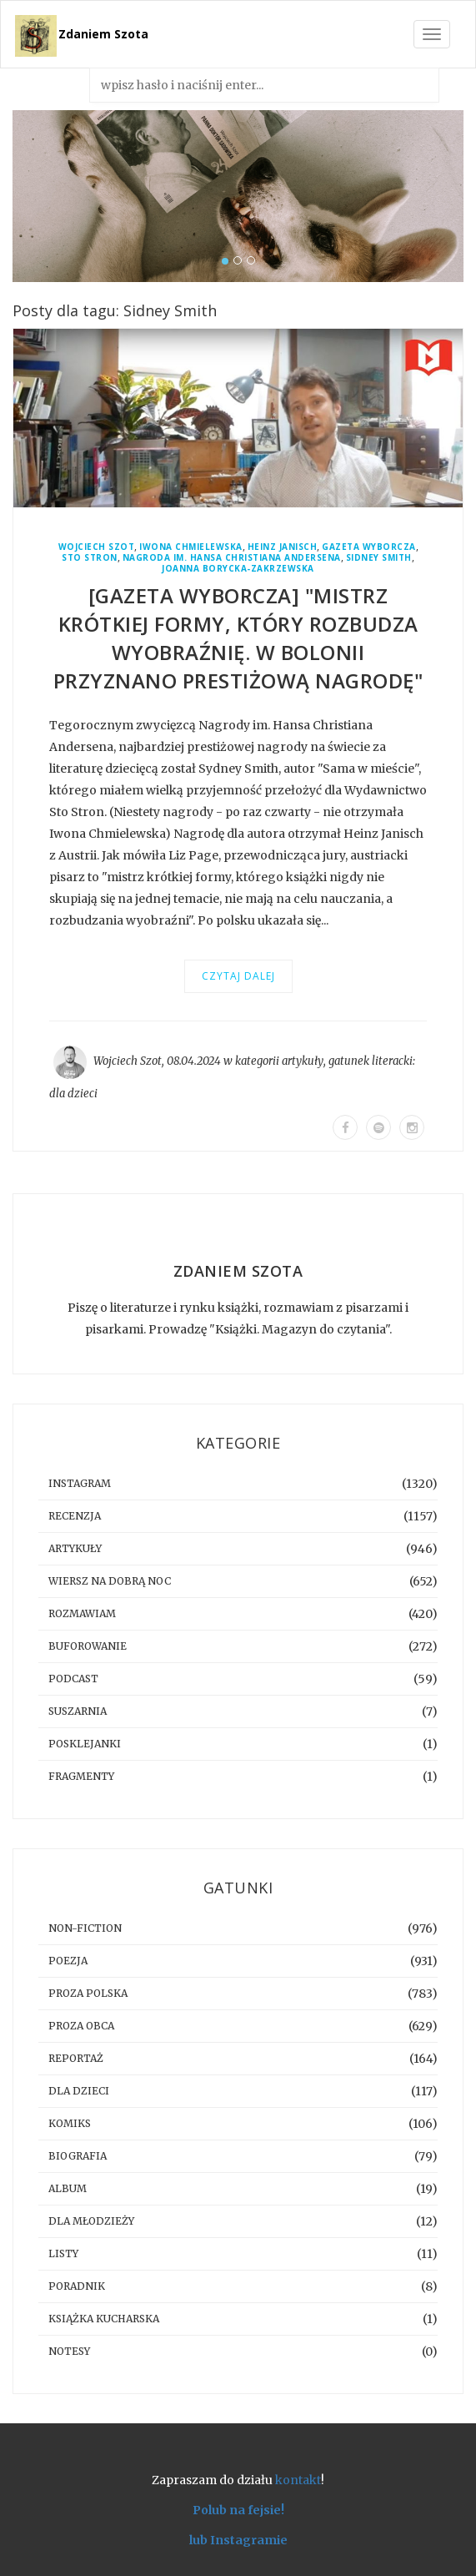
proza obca (81, 2025)
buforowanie (87, 1646)
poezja (68, 1960)
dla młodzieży (91, 2221)
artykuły (302, 1061)
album (67, 2188)
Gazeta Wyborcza (369, 547)
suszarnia (77, 1711)
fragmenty (81, 1776)
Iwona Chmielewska (191, 547)
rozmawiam (82, 1613)
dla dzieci (73, 1093)
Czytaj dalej (238, 976)
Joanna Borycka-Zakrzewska (238, 568)
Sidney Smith (379, 557)
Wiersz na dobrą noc (109, 1581)
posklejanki (84, 1743)
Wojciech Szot (96, 547)
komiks (69, 2123)
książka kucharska (103, 2318)
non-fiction (85, 1928)
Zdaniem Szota (103, 34)
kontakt (298, 2480)
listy (63, 2253)
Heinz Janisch (283, 547)
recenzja (74, 1516)
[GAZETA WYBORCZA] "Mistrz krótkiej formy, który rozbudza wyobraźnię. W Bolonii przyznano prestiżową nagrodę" (238, 638)
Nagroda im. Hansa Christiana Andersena (232, 557)
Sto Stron (90, 557)
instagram (79, 1483)
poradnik (76, 2286)
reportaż (75, 2058)
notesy (69, 2351)
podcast (73, 1678)
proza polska (88, 1993)
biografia (77, 2156)
